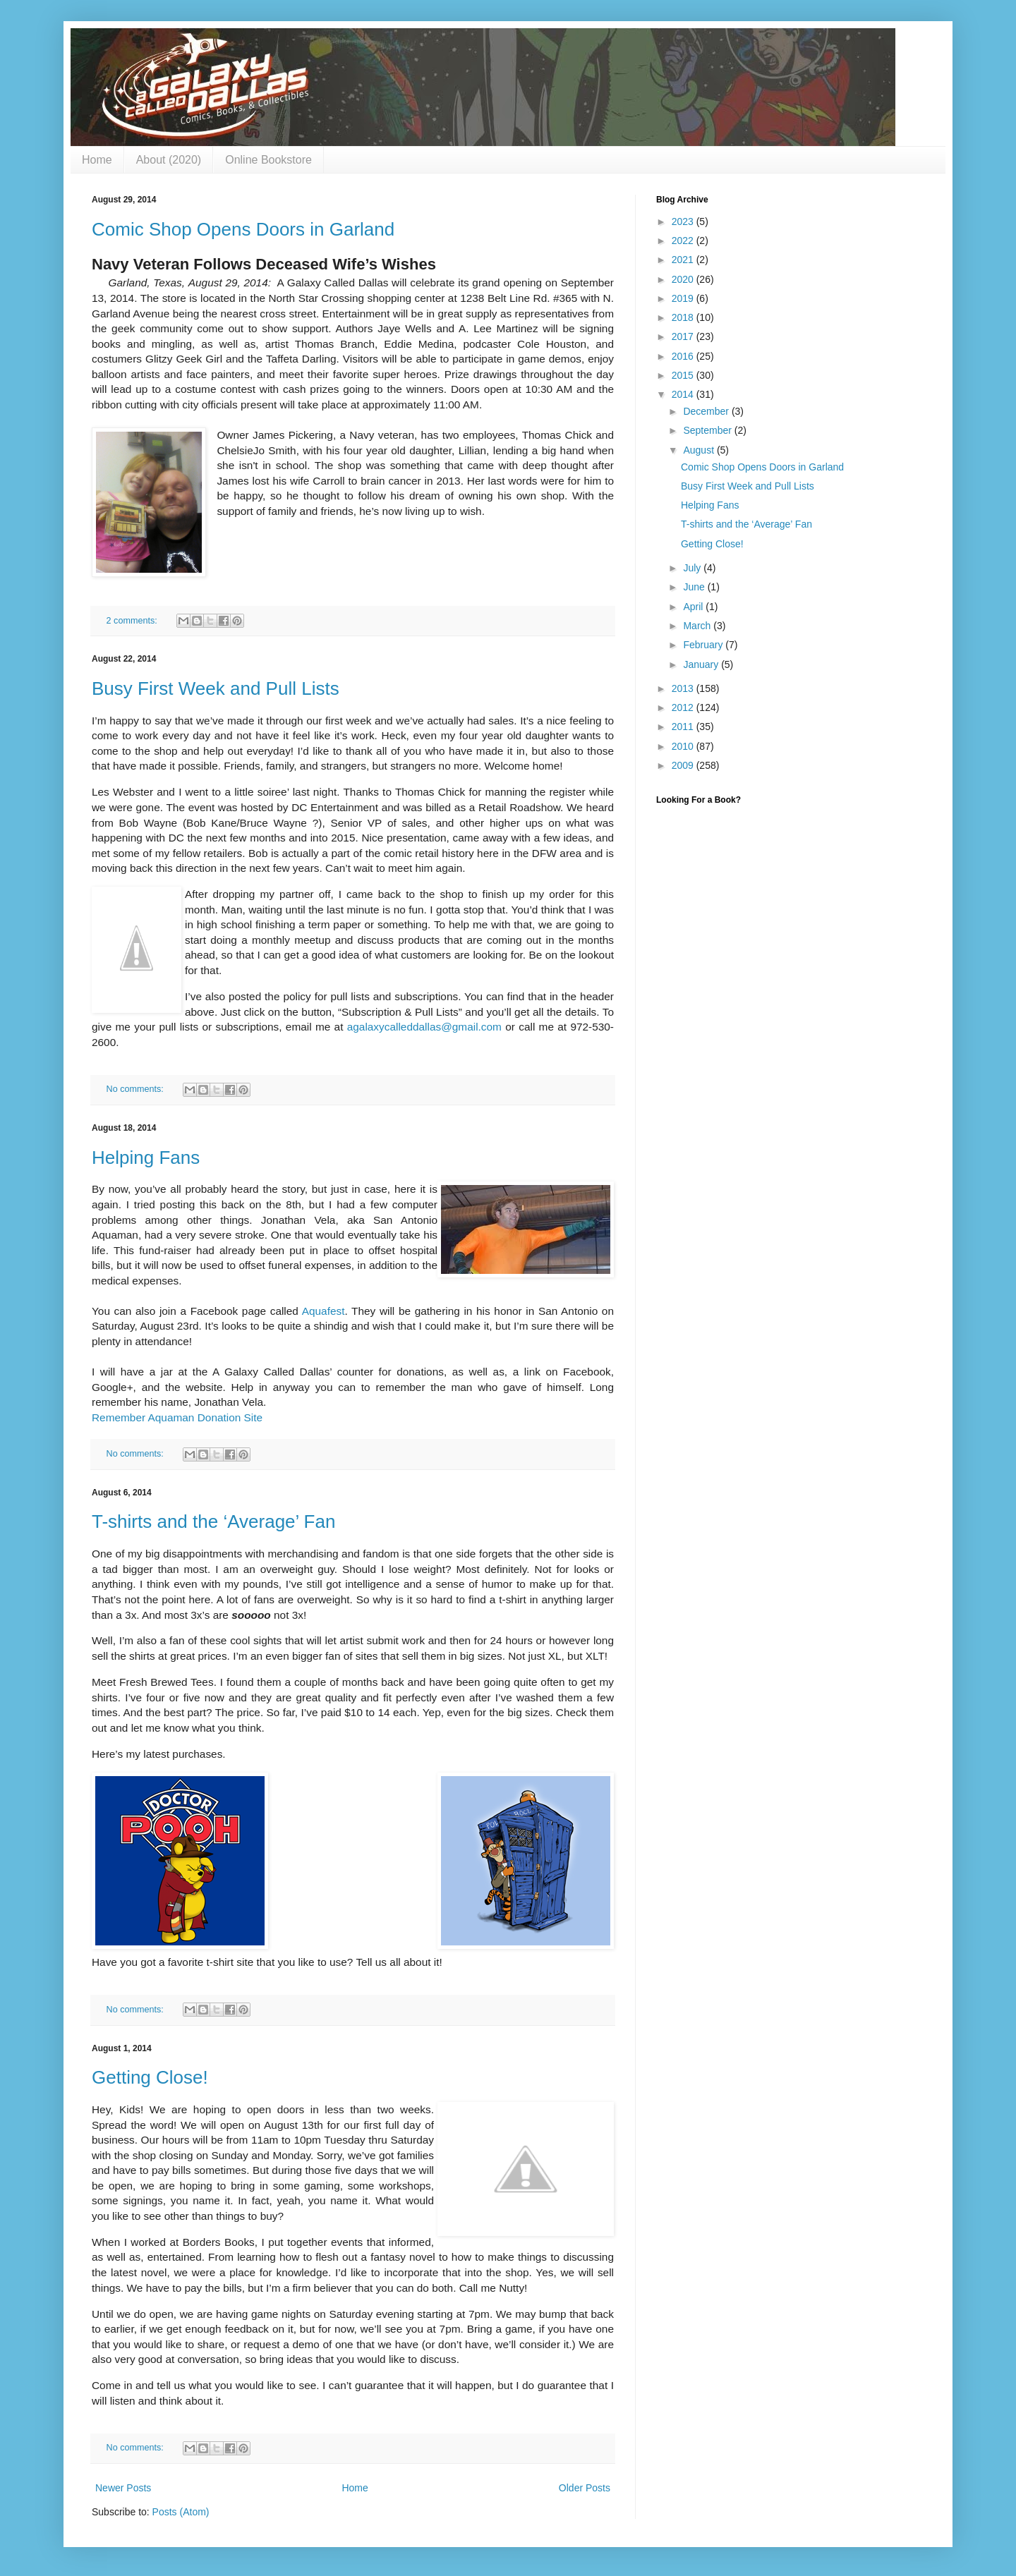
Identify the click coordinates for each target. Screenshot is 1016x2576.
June (695, 587)
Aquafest (323, 1311)
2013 (684, 688)
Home (97, 160)
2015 (684, 375)
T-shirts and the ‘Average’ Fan (213, 1521)
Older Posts (584, 2487)
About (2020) (169, 160)
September (708, 430)
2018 (684, 317)
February (704, 644)
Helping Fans (146, 1157)
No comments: (137, 1089)
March (698, 625)
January (702, 664)
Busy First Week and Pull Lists (215, 688)
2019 (684, 298)
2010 (684, 746)
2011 (684, 726)
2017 (684, 336)
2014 (684, 394)
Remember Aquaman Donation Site (177, 1417)
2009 (684, 765)
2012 (684, 707)
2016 (684, 356)
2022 (684, 240)
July (693, 567)
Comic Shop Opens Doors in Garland (243, 229)
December (707, 411)
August (699, 450)
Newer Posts (123, 2487)
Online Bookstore (268, 160)
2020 (684, 279)
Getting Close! (150, 2077)
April (694, 606)
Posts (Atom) (181, 2511)
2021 (684, 259)
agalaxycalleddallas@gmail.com (424, 1027)
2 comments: (133, 621)
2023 (684, 221)
